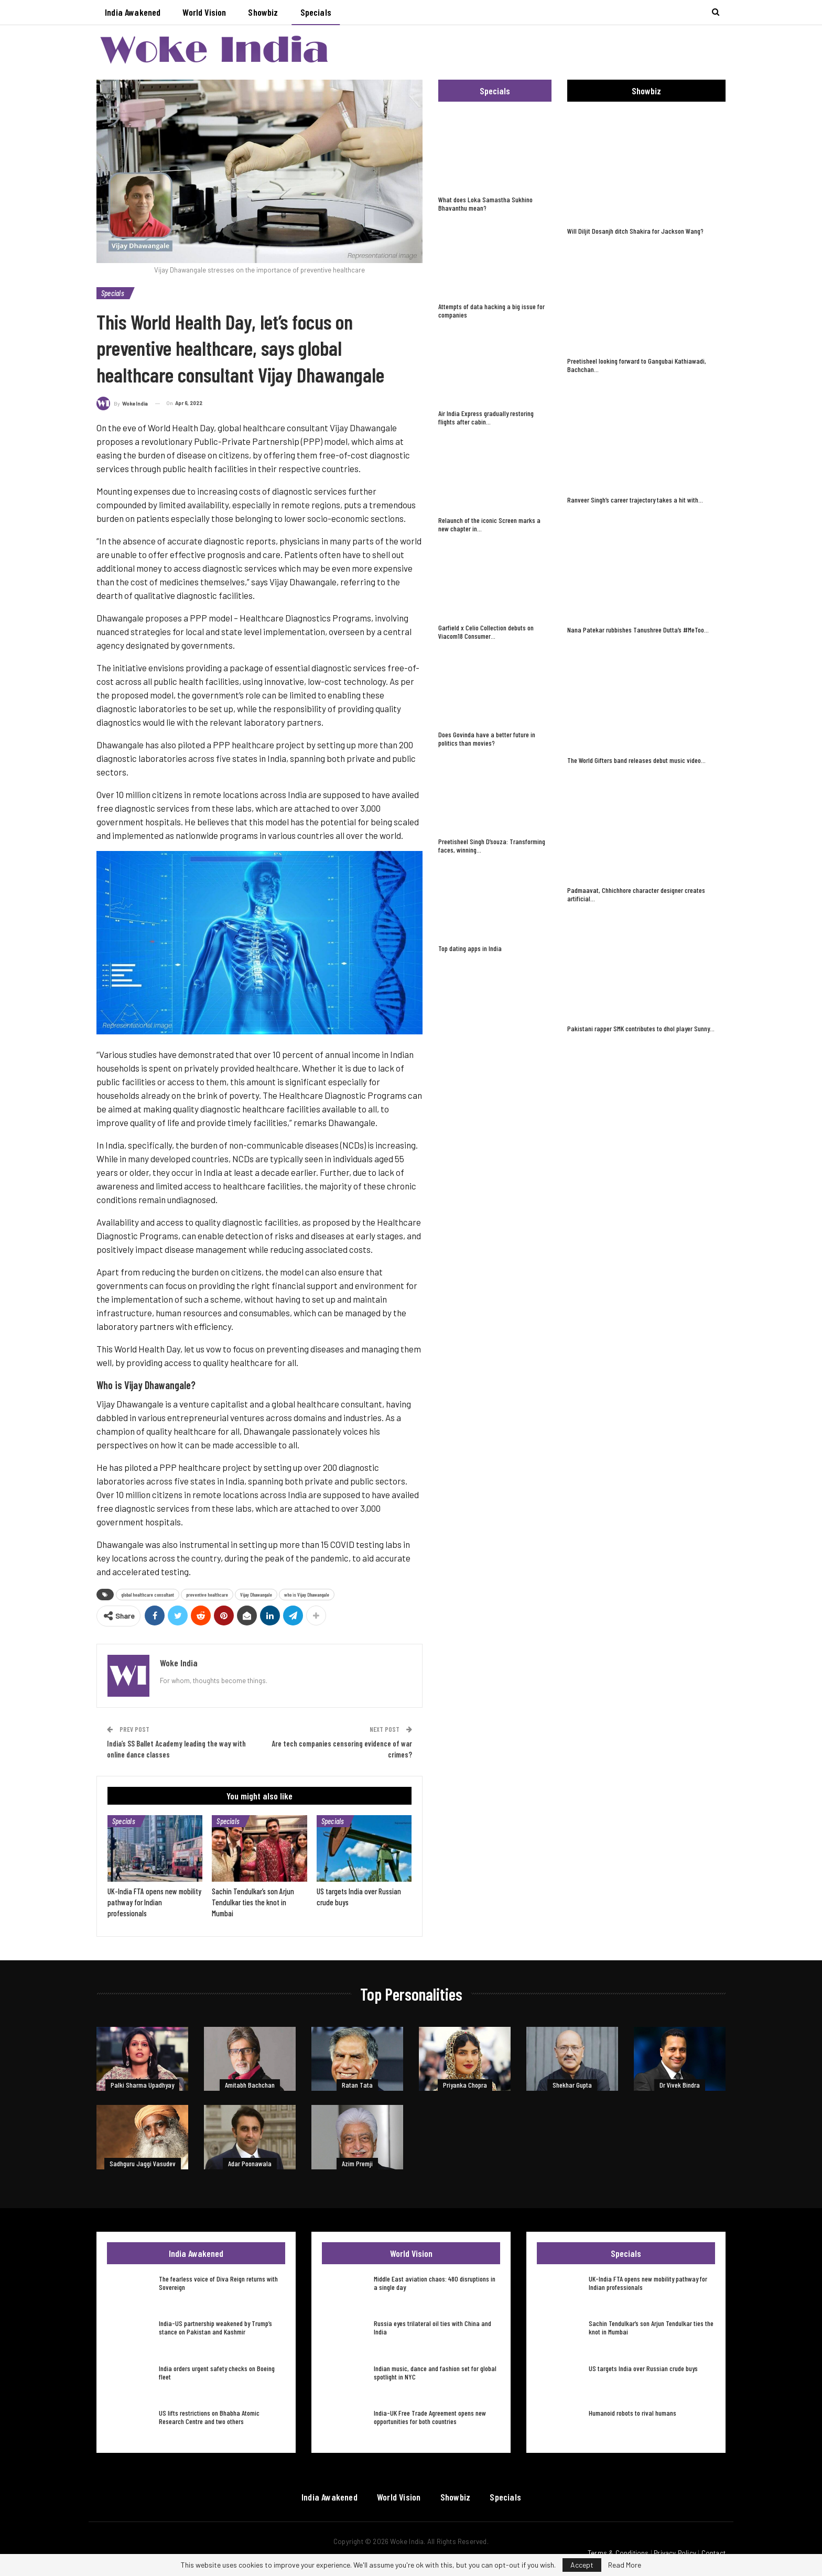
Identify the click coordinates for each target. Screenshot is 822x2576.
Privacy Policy (675, 2553)
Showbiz (263, 12)
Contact (713, 2553)
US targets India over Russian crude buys (643, 2368)
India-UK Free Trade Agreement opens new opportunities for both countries (430, 2417)
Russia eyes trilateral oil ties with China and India (432, 2327)
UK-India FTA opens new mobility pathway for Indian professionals (648, 2282)
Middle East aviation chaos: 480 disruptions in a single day (434, 2282)
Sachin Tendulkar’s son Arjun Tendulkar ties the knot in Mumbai (651, 2327)
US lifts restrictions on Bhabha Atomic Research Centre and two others (209, 2417)
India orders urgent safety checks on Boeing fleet (217, 2372)
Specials (315, 12)
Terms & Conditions (618, 2553)
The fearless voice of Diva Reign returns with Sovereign (218, 2282)
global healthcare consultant (147, 1594)
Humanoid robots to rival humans (632, 2412)
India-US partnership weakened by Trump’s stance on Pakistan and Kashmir (215, 2327)
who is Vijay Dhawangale (306, 1594)
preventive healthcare (207, 1594)
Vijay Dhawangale (256, 1594)
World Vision (204, 12)
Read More (624, 2565)
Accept (581, 2564)
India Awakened (132, 12)
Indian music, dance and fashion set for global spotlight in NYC (435, 2372)
